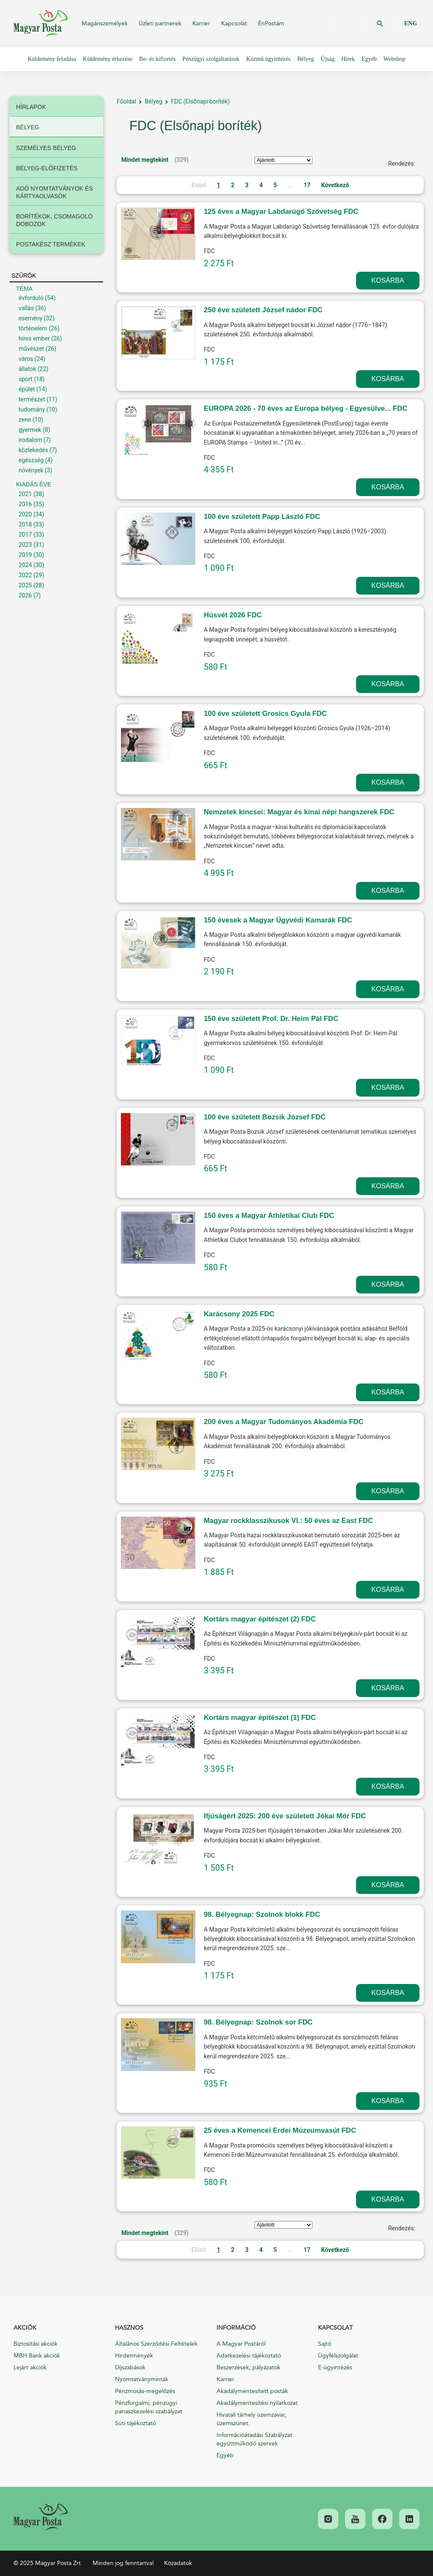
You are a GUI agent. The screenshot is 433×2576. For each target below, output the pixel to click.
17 (307, 185)
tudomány (32, 409)
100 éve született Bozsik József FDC (265, 1117)
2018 (25, 524)
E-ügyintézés (335, 2367)
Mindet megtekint (144, 160)
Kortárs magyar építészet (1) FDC (260, 1718)
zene (25, 419)
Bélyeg (153, 101)
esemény (30, 318)
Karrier (201, 23)
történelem (33, 328)
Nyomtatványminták (141, 2379)
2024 (25, 565)
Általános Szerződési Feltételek (156, 2343)
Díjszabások (130, 2367)
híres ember (34, 338)
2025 (25, 585)
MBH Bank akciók (37, 2355)
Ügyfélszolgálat (338, 2355)
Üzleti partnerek (160, 23)
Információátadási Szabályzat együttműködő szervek (254, 2439)
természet (32, 399)
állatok (27, 369)
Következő (335, 185)
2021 (25, 494)
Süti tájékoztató (135, 2423)
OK (380, 24)
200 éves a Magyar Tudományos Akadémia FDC (284, 1422)
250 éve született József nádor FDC (263, 310)
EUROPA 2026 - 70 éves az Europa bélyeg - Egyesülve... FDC (305, 408)
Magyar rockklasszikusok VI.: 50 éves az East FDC (288, 1521)
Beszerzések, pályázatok (248, 2367)
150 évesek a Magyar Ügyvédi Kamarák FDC (278, 920)
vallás (26, 308)
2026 (25, 595)
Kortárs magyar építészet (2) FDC (260, 1619)
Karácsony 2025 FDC (239, 1314)
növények (31, 470)
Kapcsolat (234, 23)
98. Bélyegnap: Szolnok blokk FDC (262, 1914)
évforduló (31, 298)
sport (26, 379)
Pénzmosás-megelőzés (145, 2391)
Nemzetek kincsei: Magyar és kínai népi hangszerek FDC (299, 812)
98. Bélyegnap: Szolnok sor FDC (258, 2022)
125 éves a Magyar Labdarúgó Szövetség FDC (281, 211)
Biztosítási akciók (36, 2343)
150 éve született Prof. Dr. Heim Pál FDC (271, 1019)
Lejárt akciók (30, 2367)
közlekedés (33, 450)
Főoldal (126, 101)
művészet (31, 348)
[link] (41, 2517)
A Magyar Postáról (241, 2343)
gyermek (30, 429)
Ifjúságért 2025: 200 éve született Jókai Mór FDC (285, 1816)
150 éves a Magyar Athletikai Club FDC (269, 1216)
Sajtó (324, 2343)
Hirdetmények (134, 2355)
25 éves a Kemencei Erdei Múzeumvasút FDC (280, 2130)
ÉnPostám (271, 23)
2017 (25, 534)
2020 (25, 514)
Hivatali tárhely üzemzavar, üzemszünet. (251, 2419)
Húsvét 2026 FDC (233, 615)
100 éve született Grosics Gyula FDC (265, 713)
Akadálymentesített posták (252, 2391)
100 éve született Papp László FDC (262, 517)
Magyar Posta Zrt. (41, 23)
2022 (25, 575)
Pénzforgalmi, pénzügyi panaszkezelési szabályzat (148, 2407)
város (26, 358)
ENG (410, 23)
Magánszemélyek (105, 23)
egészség (31, 460)
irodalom (30, 440)
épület (27, 389)
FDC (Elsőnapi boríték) (200, 101)
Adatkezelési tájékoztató (248, 2355)
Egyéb (225, 2455)
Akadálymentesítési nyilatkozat (257, 2403)
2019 (25, 554)
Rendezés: (401, 163)
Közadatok (178, 2563)
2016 (25, 504)
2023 (25, 544)
